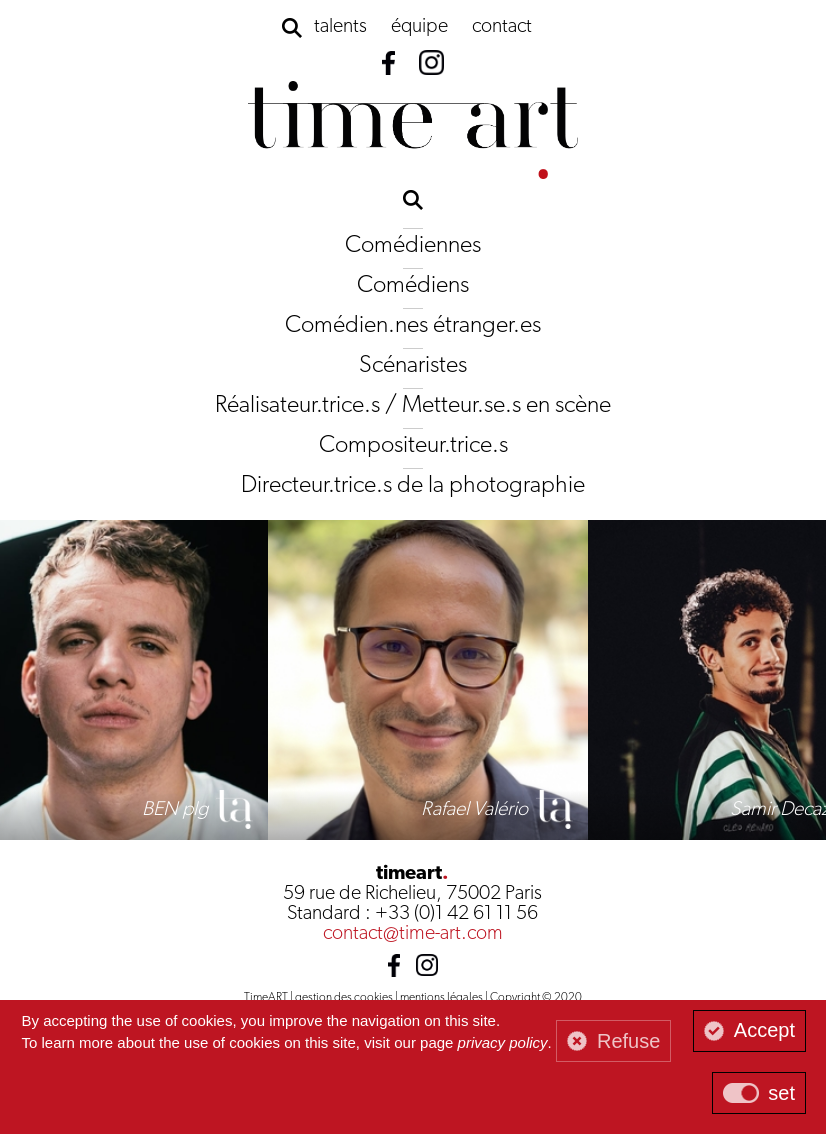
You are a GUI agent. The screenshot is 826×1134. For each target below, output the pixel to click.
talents (340, 27)
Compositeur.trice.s (413, 446)
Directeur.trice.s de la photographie (413, 486)
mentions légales (441, 998)
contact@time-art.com (413, 934)
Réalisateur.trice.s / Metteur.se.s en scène (413, 406)
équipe (419, 27)
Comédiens (413, 286)
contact (502, 27)
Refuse (628, 1041)
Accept (764, 1030)
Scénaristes (413, 366)
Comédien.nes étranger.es (413, 326)
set (781, 1093)
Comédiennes (413, 246)
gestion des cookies (344, 998)
